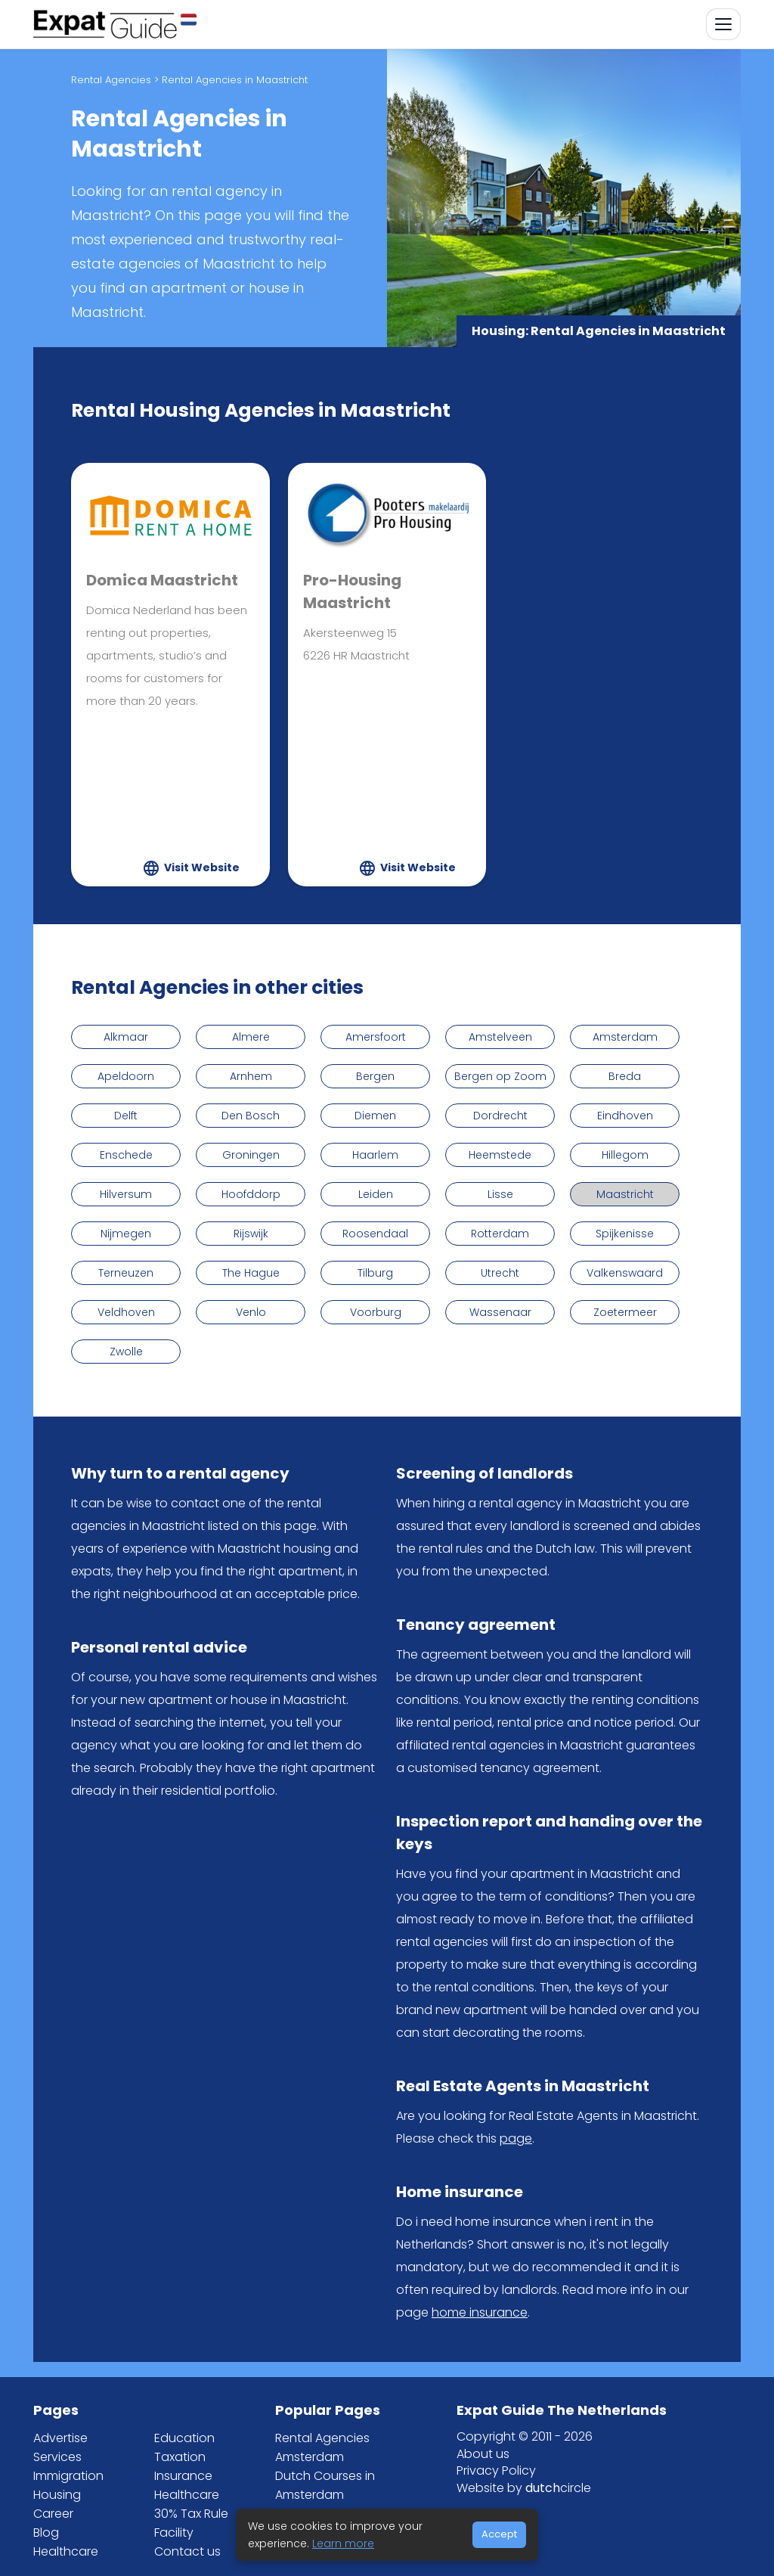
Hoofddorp (250, 1194)
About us (483, 2454)
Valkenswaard (625, 1272)
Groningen (251, 1154)
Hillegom (625, 1154)
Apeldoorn (126, 1076)
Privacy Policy (496, 2470)
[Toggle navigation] (723, 24)
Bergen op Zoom (500, 1076)
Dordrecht (500, 1115)
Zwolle (126, 1351)
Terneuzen (125, 1272)
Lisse (500, 1194)
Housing (57, 2494)
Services (57, 2457)
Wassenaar (500, 1312)
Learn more (343, 2543)
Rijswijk (251, 1233)
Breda (624, 1076)
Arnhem (251, 1076)
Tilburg (375, 1272)
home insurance (480, 2312)
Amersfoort (375, 1036)
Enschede (126, 1154)
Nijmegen (126, 1233)
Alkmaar (126, 1036)
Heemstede (500, 1154)
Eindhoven (625, 1115)
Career (53, 2513)
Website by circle (524, 2488)
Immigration (68, 2475)
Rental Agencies (111, 80)
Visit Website (202, 867)
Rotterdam (500, 1233)
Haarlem (375, 1154)
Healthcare (65, 2551)
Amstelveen (500, 1036)
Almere (251, 1036)
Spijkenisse (625, 1233)
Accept (499, 2534)
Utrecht (500, 1272)
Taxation (180, 2457)
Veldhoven (126, 1312)
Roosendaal (375, 1233)
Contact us (187, 2551)
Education (184, 2438)
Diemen (375, 1115)
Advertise (60, 2438)
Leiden (375, 1194)
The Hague (251, 1272)
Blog (46, 2532)
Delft (126, 1115)
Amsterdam (625, 1036)
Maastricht (625, 1194)
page (516, 2138)
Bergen (375, 1076)
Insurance (183, 2475)
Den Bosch (250, 1115)
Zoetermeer (625, 1312)
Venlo (251, 1312)
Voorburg (375, 1312)
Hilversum (126, 1194)
